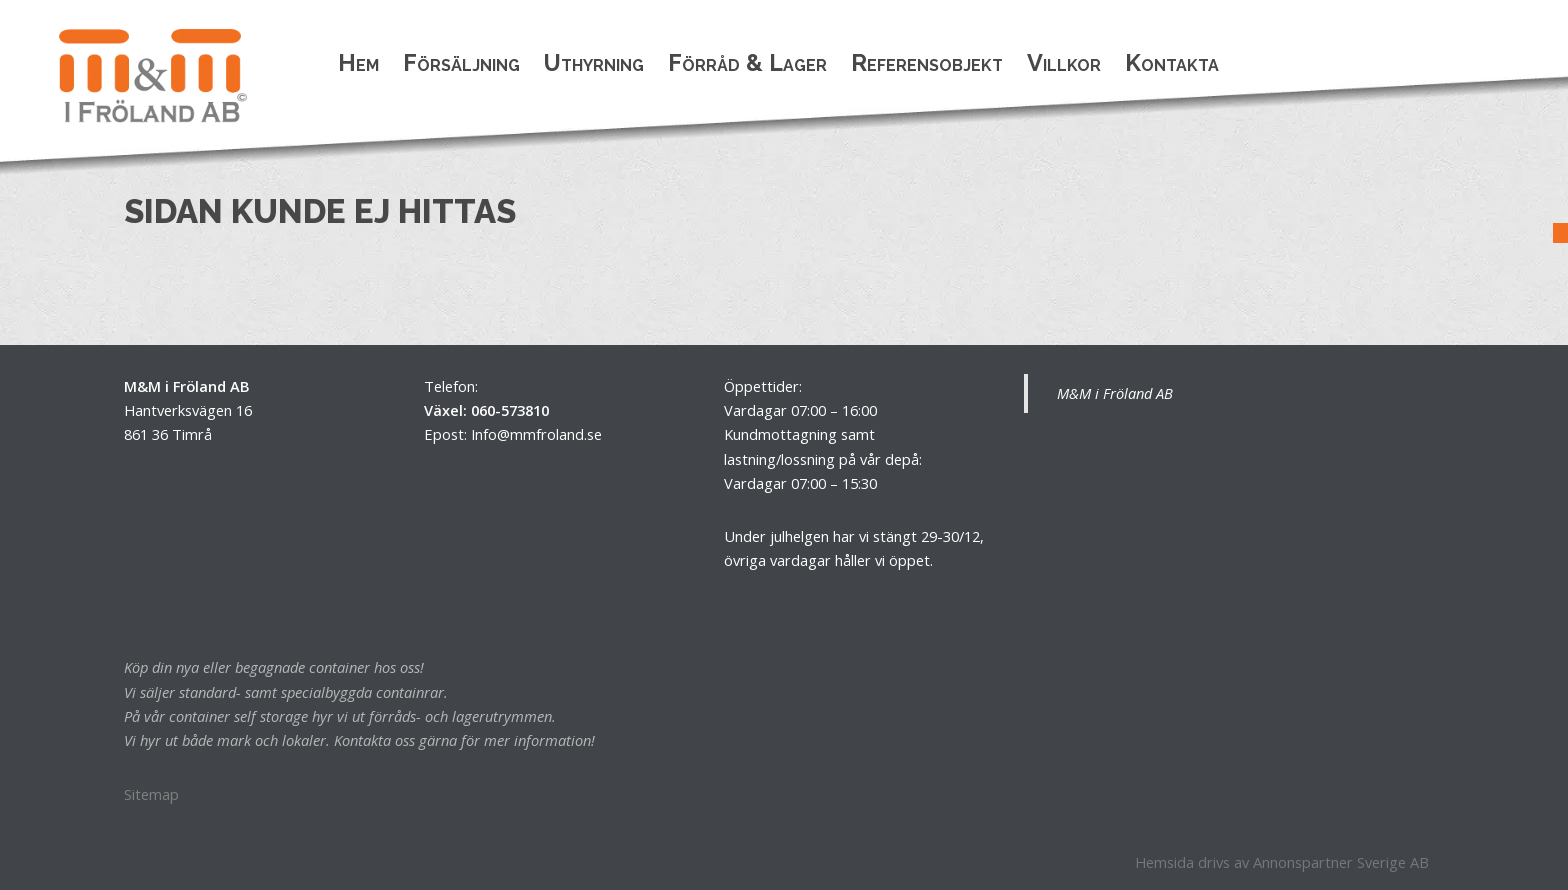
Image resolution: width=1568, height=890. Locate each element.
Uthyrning (594, 62)
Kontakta (1172, 62)
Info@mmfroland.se (536, 434)
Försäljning (461, 62)
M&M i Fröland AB (1115, 393)
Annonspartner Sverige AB (1341, 862)
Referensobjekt (927, 62)
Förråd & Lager (747, 62)
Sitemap (151, 794)
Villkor (1064, 62)
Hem (358, 62)
